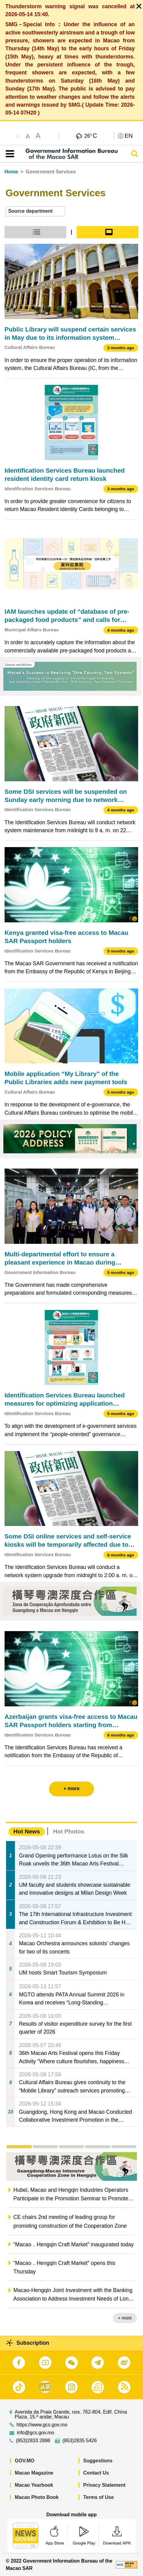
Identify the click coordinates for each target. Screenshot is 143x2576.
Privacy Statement (104, 2485)
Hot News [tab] (26, 1831)
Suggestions (98, 2460)
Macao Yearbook (34, 2485)
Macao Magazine (34, 2472)
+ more (125, 2317)
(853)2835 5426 (79, 2440)
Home (11, 171)
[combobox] (35, 211)
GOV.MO (24, 2460)
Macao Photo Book (37, 2497)
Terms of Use (98, 2497)
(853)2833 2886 (33, 2440)
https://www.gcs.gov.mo (41, 2424)
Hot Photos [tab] (68, 1831)
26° (90, 135)
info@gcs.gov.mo (35, 2432)
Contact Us (96, 2472)
